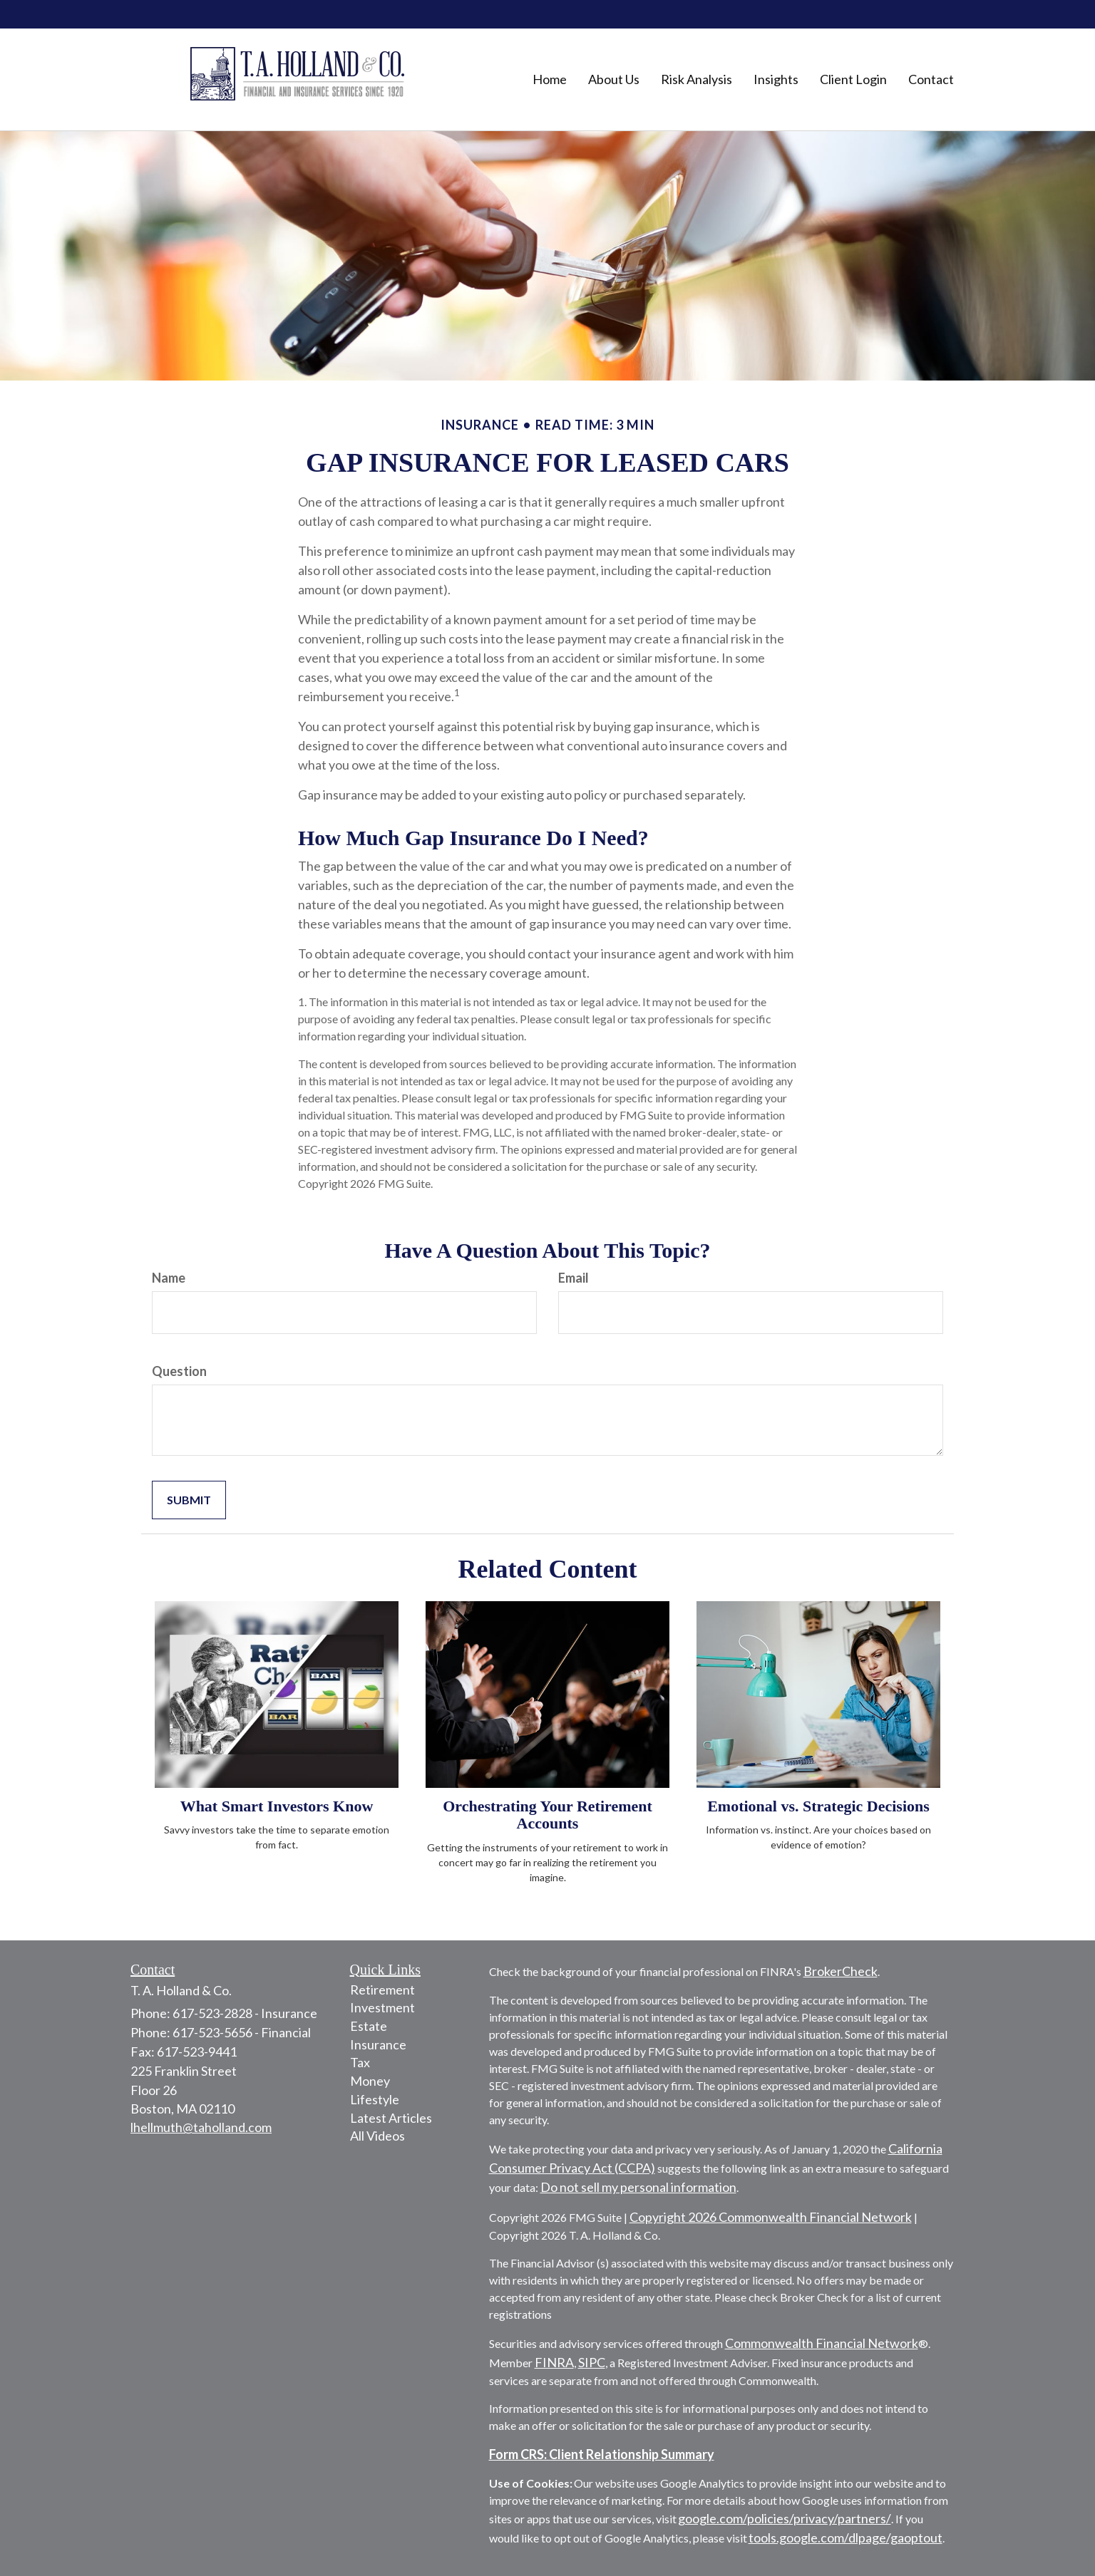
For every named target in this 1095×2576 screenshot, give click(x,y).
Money (370, 2081)
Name (168, 1278)
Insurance (378, 2044)
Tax (360, 2062)
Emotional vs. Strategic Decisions (818, 1806)
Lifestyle (374, 2099)
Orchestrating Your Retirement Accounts (547, 1814)
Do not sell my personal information (638, 2187)
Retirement (382, 1989)
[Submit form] (189, 1500)
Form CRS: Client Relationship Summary (601, 2454)
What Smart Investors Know (277, 1806)
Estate (368, 2026)
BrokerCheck (840, 1971)
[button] (613, 79)
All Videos (377, 2135)
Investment (382, 2007)
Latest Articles (391, 2118)
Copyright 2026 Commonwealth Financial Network (770, 2217)
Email (573, 1278)
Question (179, 1371)
